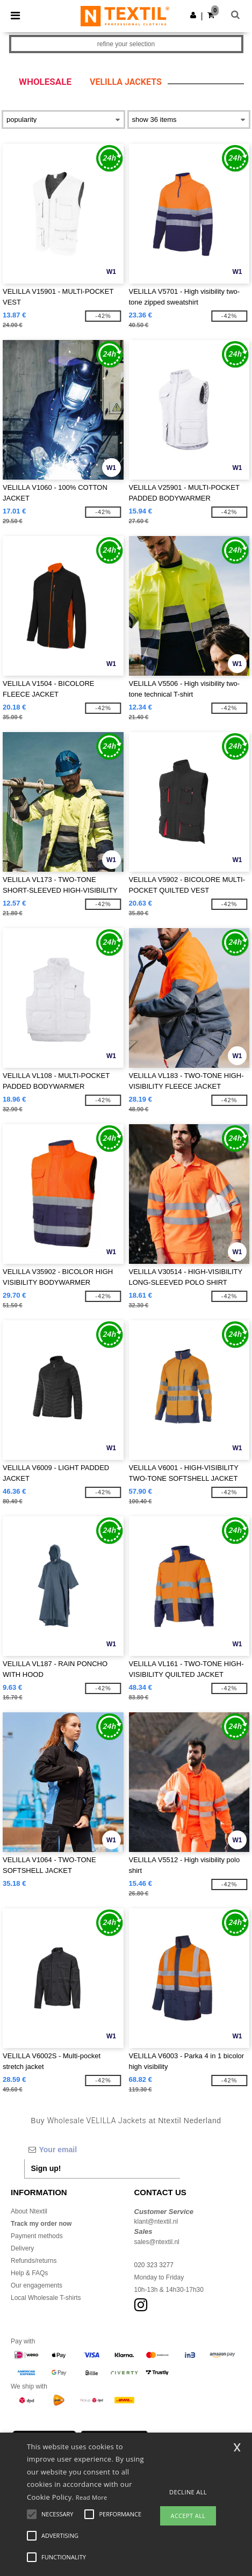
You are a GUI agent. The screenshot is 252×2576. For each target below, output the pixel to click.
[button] (193, 15)
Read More (91, 2497)
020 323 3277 (154, 2265)
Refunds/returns (33, 2260)
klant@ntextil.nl (156, 2221)
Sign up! (46, 2168)
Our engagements (36, 2285)
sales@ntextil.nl (156, 2242)
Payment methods (37, 2236)
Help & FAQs (29, 2273)
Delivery (22, 2248)
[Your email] (102, 2149)
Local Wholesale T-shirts (46, 2298)
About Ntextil (29, 2211)
